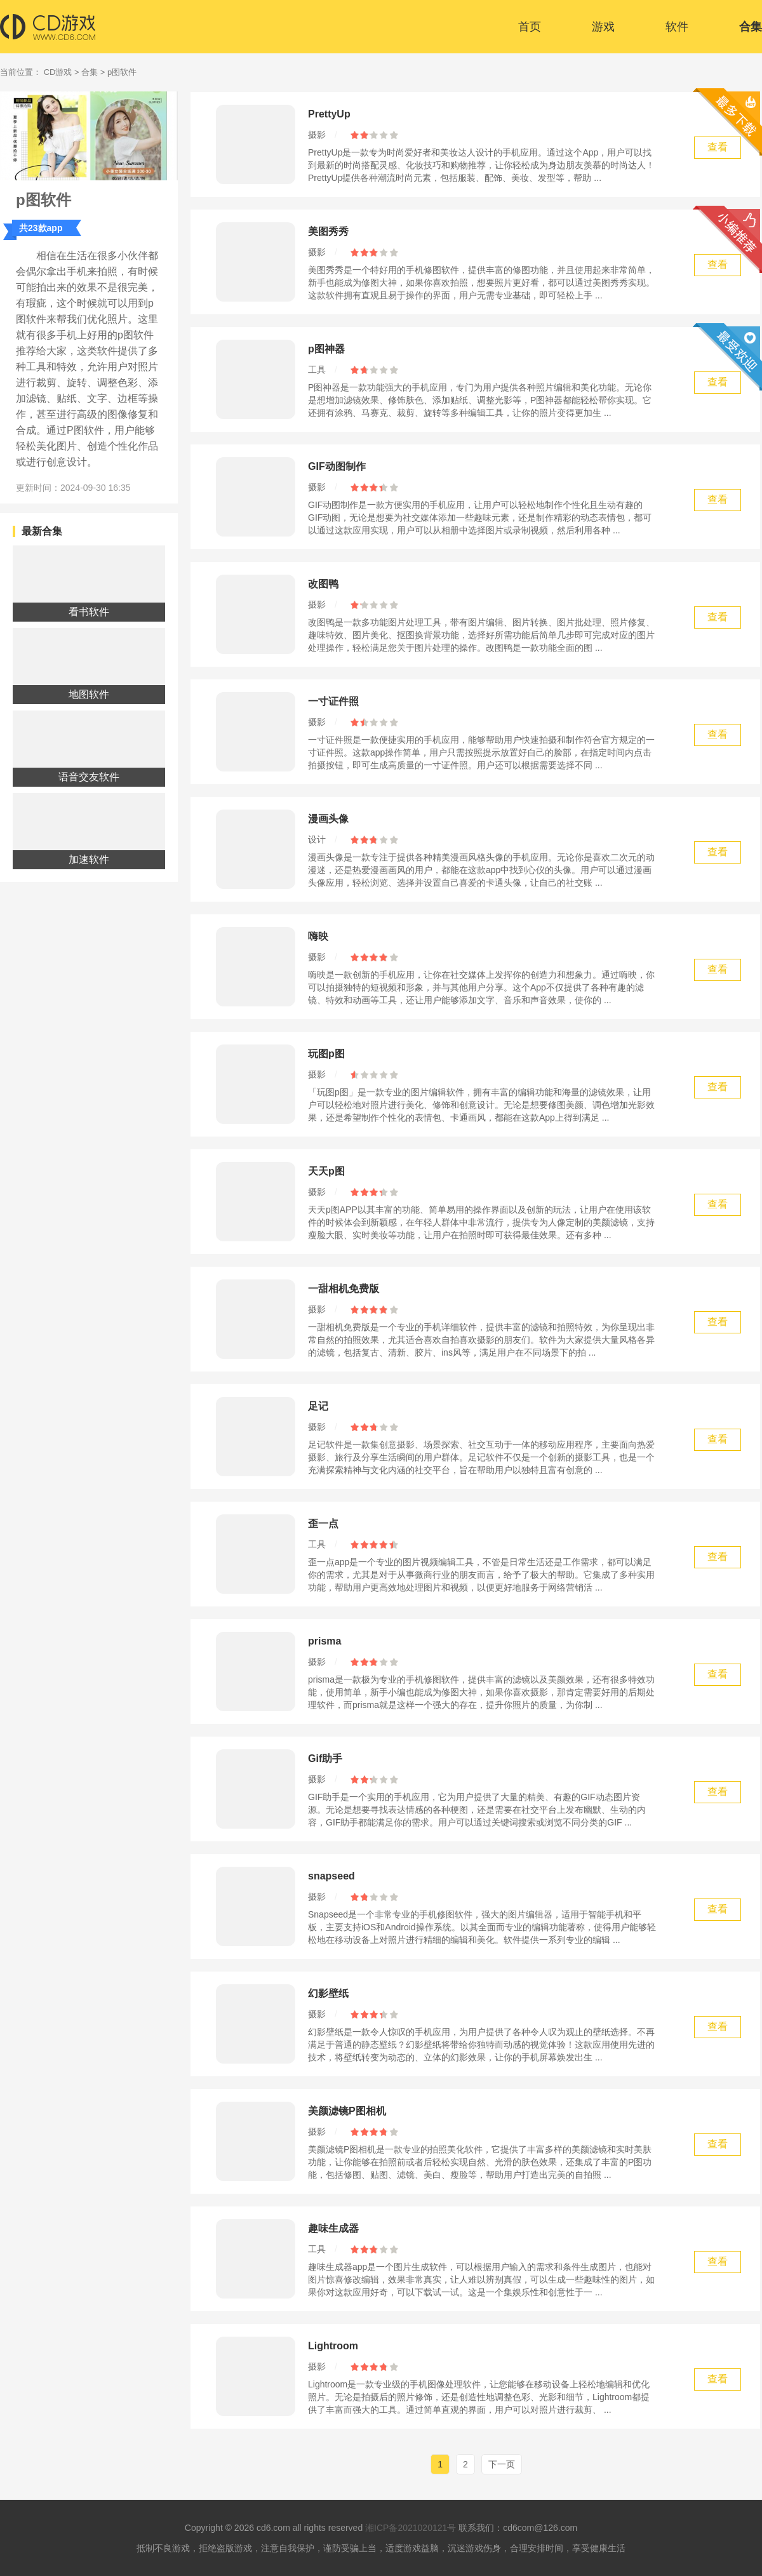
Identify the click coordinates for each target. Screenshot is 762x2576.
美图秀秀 (328, 231)
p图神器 (326, 349)
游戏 (603, 26)
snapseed (331, 1876)
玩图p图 (326, 1053)
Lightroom (333, 2345)
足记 (318, 1406)
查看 (717, 147)
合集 (750, 26)
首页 (529, 26)
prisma (324, 1641)
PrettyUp (329, 114)
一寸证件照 (333, 701)
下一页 (501, 2464)
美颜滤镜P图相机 (347, 2111)
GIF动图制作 (337, 466)
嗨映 (318, 936)
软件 (676, 26)
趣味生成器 (333, 2228)
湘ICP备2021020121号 (410, 2528)
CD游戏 (58, 72)
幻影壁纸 (328, 1993)
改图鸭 (323, 583)
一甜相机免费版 (343, 1288)
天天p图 (326, 1171)
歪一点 (323, 1523)
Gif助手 (325, 1758)
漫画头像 (328, 818)
